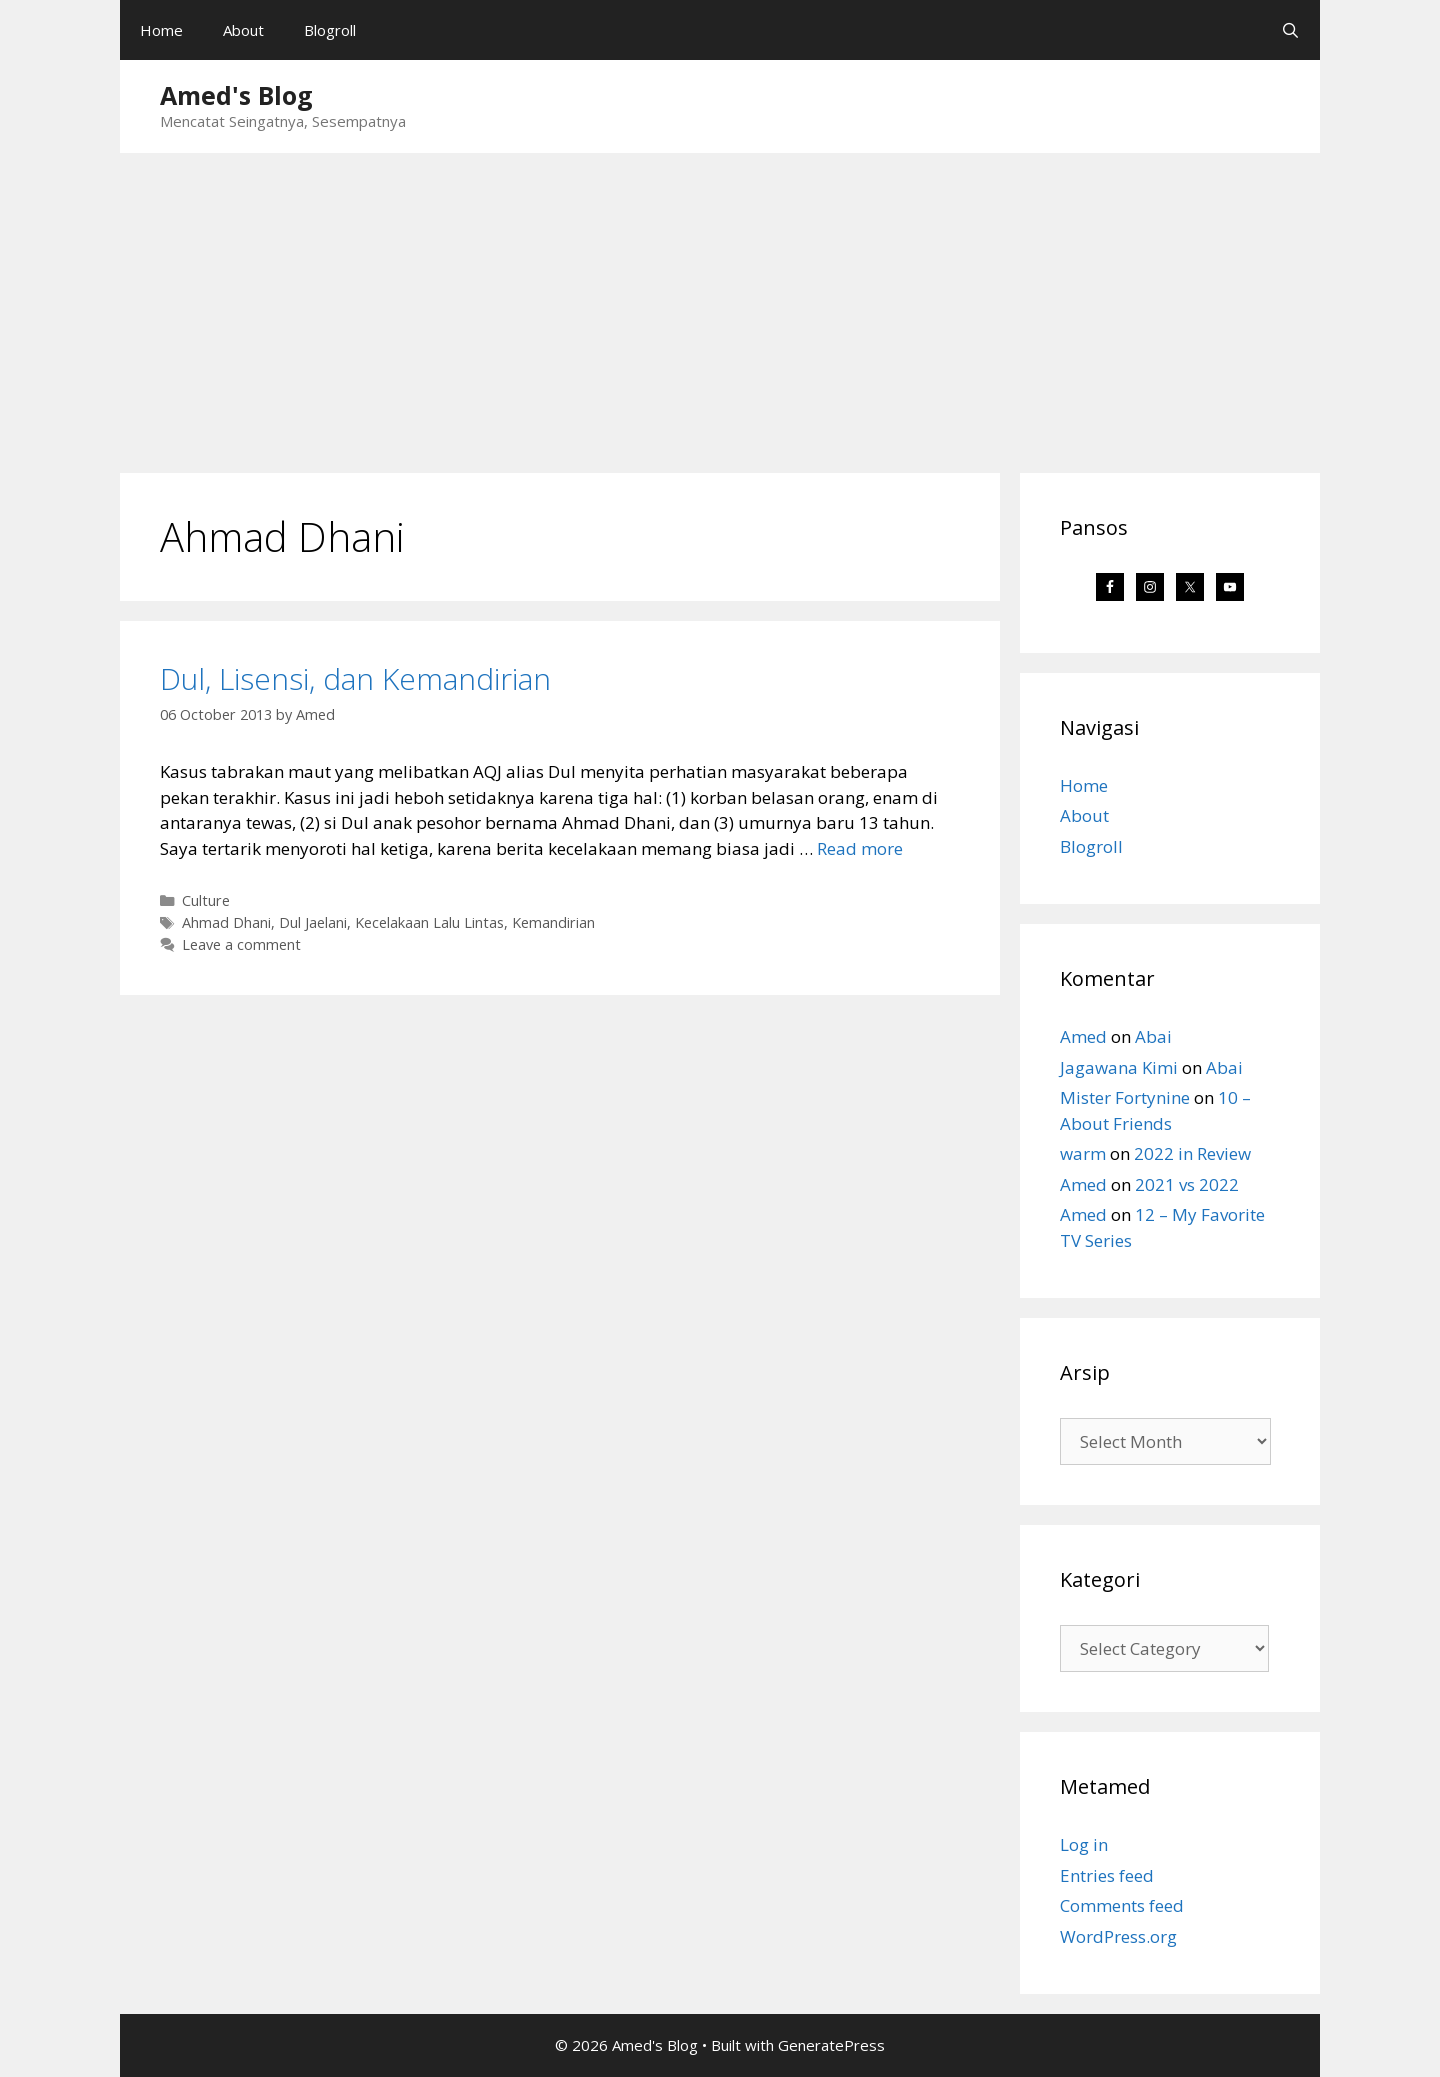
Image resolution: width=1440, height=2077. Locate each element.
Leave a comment (241, 944)
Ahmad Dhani (226, 922)
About (243, 30)
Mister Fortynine (1125, 1097)
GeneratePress (831, 2045)
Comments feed (1122, 1905)
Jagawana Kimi (1119, 1067)
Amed (1083, 1036)
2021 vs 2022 (1187, 1184)
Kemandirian (553, 922)
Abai (1153, 1036)
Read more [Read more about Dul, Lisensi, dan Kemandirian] (860, 848)
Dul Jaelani (313, 922)
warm (1083, 1153)
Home (161, 30)
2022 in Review (1192, 1153)
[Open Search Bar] (1290, 30)
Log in (1084, 1844)
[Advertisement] (720, 303)
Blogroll (330, 30)
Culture (206, 900)
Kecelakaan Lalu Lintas (429, 922)
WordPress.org (1118, 1936)
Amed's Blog (236, 95)
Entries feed (1107, 1875)
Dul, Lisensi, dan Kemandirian (355, 678)
